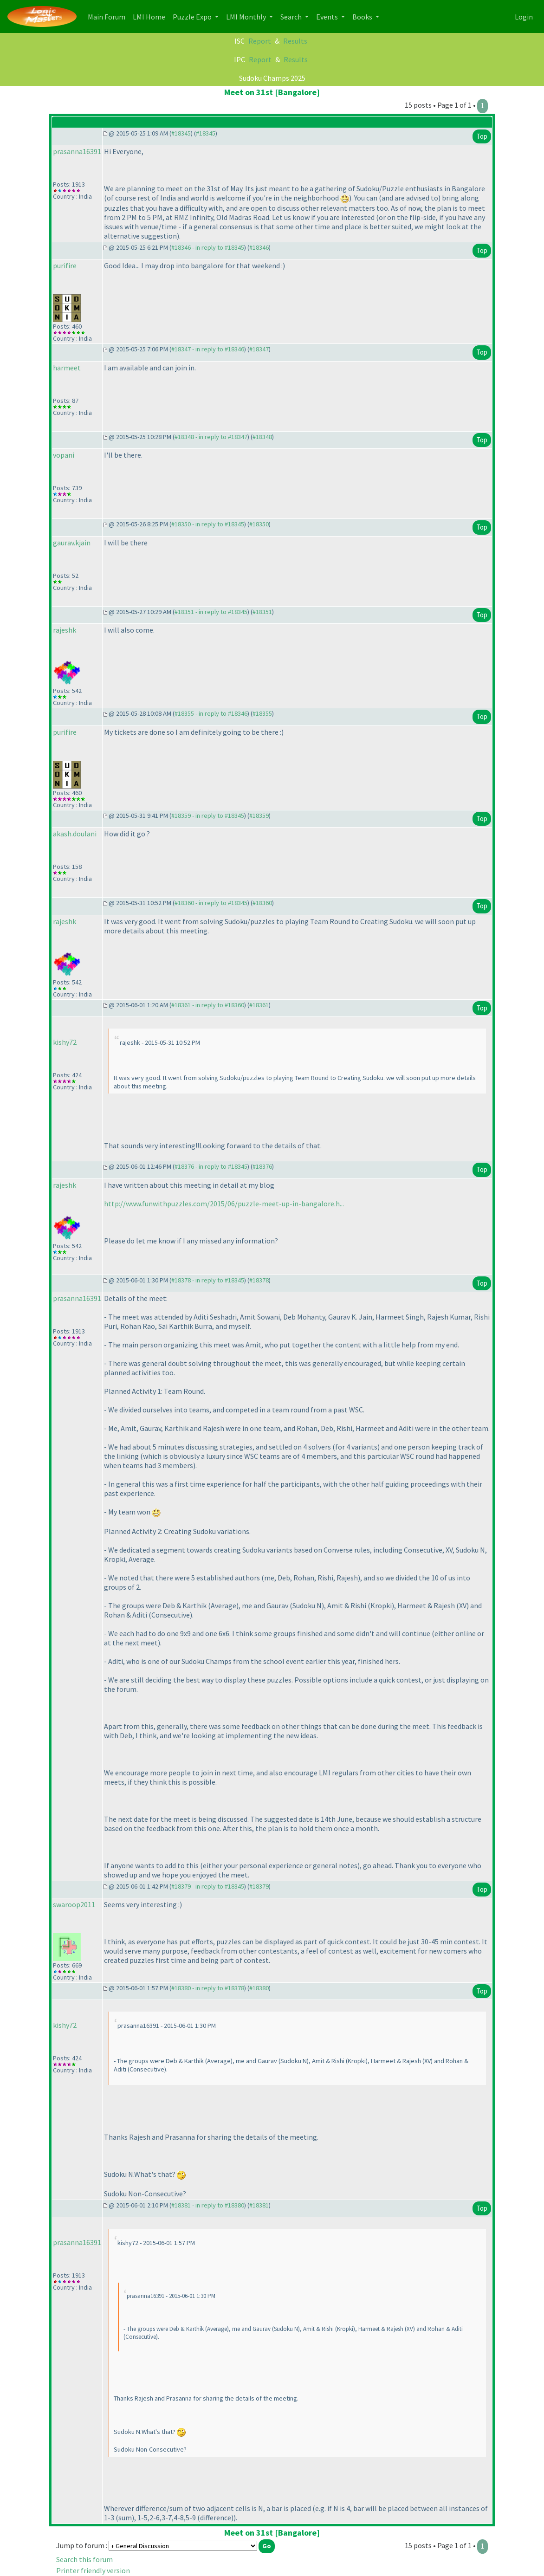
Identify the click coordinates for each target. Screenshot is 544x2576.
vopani (63, 455)
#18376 (262, 1166)
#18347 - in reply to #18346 (207, 349)
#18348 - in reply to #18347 (211, 437)
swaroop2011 (74, 1904)
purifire (65, 265)
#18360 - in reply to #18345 (211, 903)
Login (524, 16)
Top (481, 136)
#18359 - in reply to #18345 (207, 815)
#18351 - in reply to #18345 (211, 612)
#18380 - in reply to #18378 (207, 1988)
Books (363, 16)
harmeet (67, 367)
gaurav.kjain (72, 542)
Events (327, 16)
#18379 (259, 1886)
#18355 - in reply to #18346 (211, 713)
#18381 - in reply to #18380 (207, 2205)
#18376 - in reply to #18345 (211, 1166)
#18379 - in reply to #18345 (207, 1886)
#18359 (259, 815)
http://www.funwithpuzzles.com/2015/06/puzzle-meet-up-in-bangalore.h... (224, 1203)
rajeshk (64, 629)
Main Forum (108, 16)
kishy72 (65, 1042)
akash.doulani (75, 833)
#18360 (262, 903)
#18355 (262, 713)
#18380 (259, 1988)
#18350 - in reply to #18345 (207, 524)
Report (259, 40)
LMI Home (151, 16)
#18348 (262, 437)
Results (295, 40)
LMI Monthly (246, 16)
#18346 (259, 247)
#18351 (262, 612)
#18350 (259, 524)
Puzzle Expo (193, 16)
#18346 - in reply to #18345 (207, 247)
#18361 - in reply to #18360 (207, 1005)
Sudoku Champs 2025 (272, 78)
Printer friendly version (93, 2570)
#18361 (259, 1005)
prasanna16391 (77, 151)
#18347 (259, 349)
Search (291, 16)
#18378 (259, 1280)
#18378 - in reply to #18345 (207, 1280)
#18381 (259, 2205)
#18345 (181, 133)
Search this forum (84, 2559)
